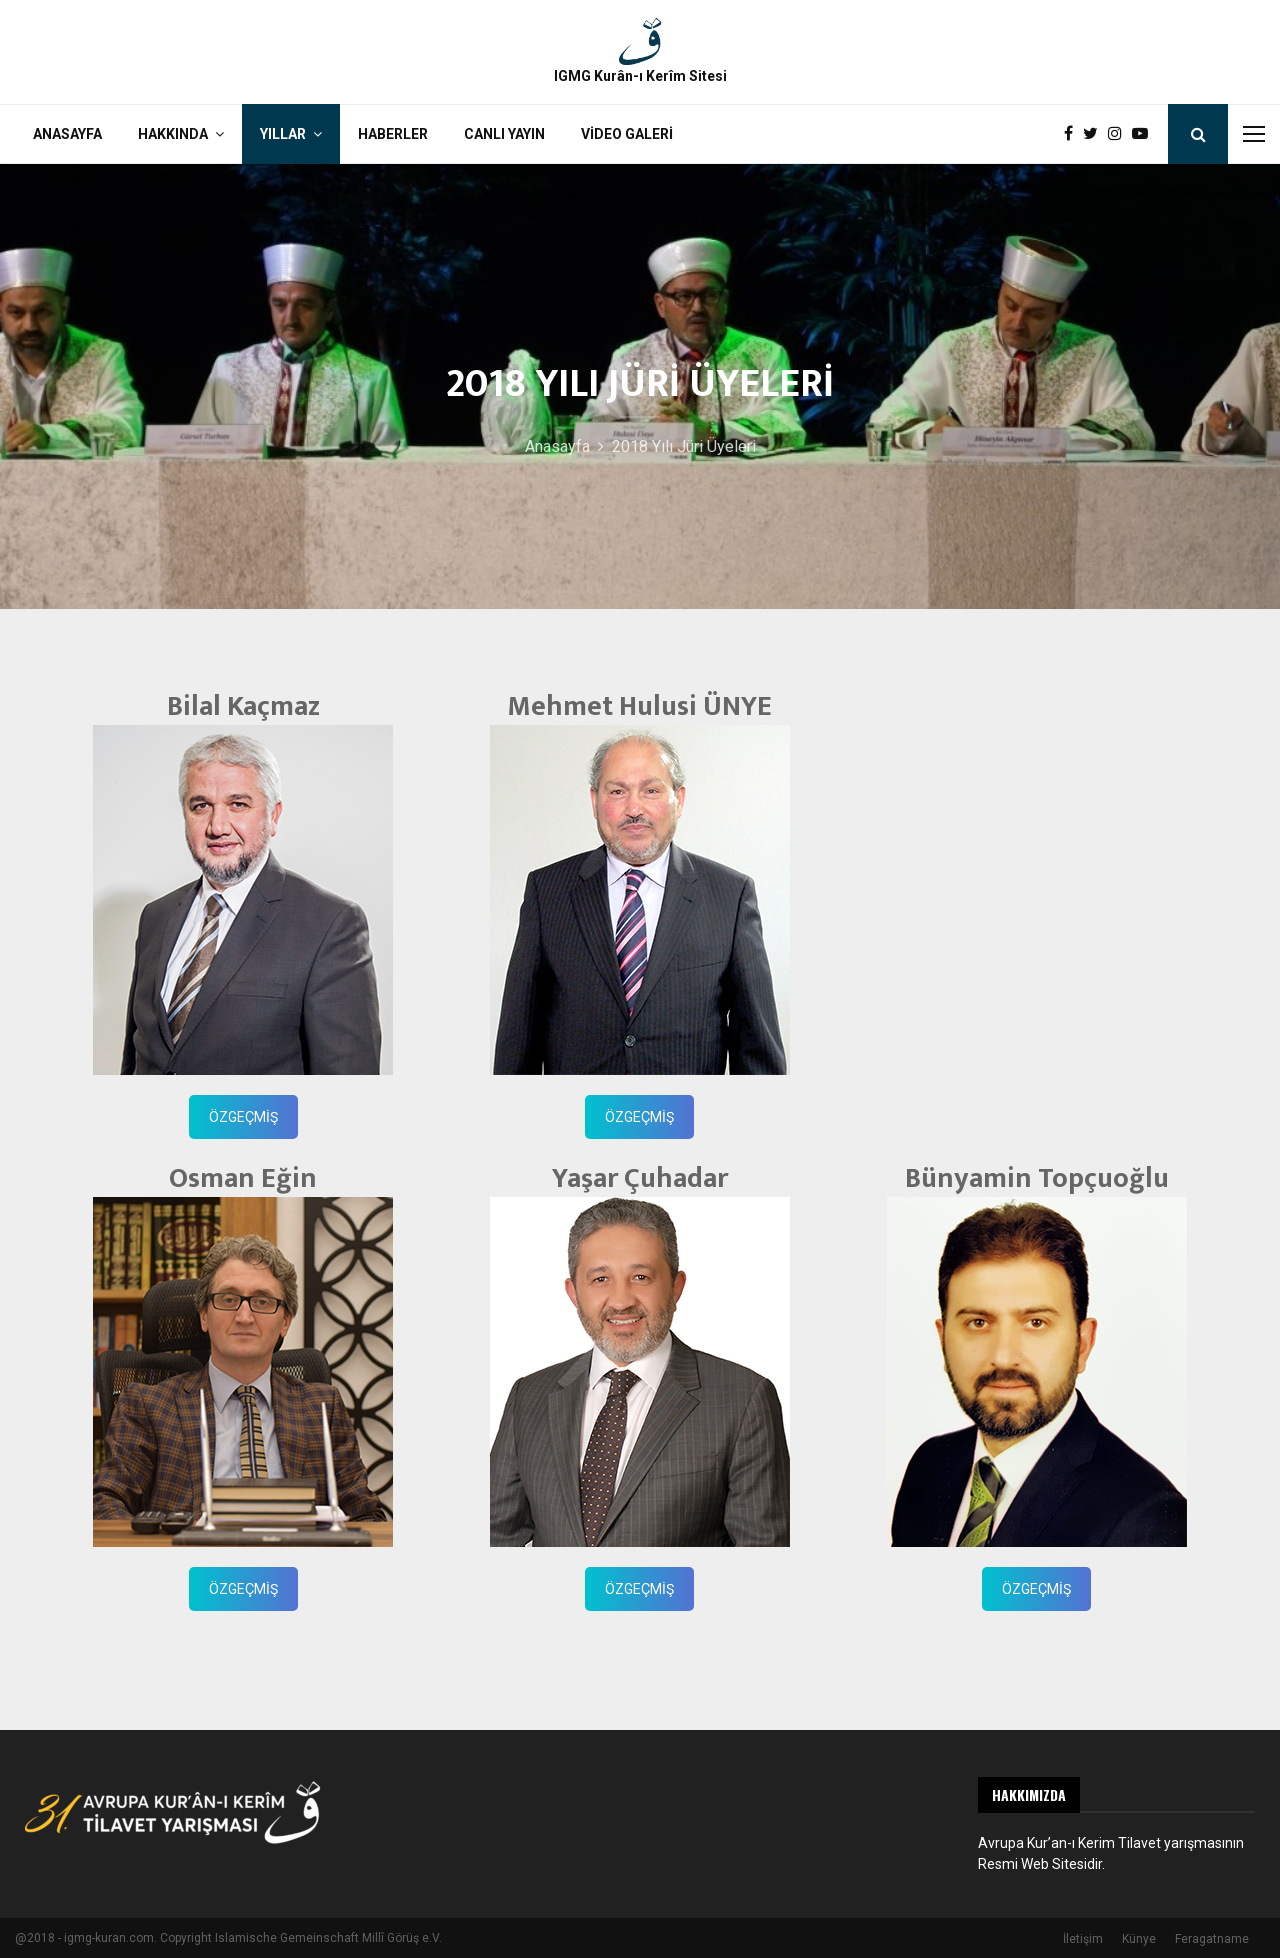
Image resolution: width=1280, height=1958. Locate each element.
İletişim (1083, 1939)
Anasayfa (67, 134)
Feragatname (1212, 1939)
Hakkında (173, 134)
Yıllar (283, 134)
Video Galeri (627, 134)
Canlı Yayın (504, 134)
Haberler (393, 134)
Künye (1139, 1939)
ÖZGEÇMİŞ (243, 1117)
